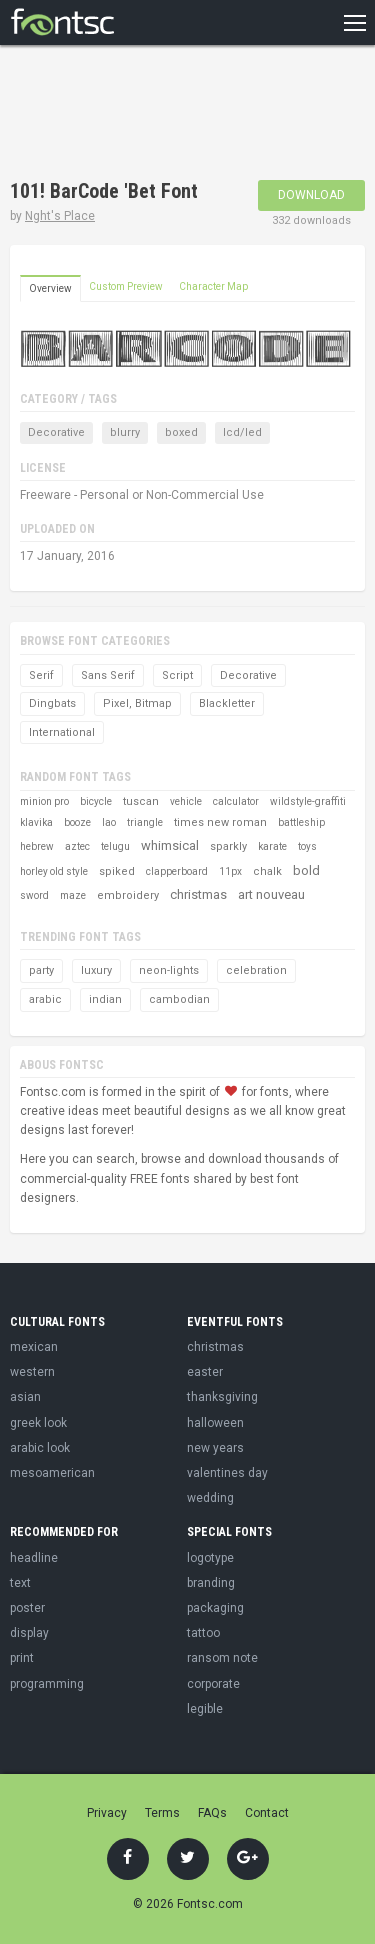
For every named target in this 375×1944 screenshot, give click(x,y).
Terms (162, 1813)
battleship (301, 822)
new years (215, 1448)
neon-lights (169, 970)
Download (311, 195)
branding (211, 1583)
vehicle (186, 801)
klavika (36, 822)
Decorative (56, 432)
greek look (38, 1423)
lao (109, 822)
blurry (125, 432)
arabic (45, 999)
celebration (256, 970)
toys (307, 846)
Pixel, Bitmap (137, 703)
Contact (267, 1813)
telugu (115, 846)
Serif (41, 675)
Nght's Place (60, 216)
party (41, 970)
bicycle (96, 801)
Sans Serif (108, 675)
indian (105, 999)
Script (177, 675)
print (22, 1658)
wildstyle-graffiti (308, 801)
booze (77, 822)
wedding (210, 1498)
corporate (213, 1684)
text (20, 1583)
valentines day (227, 1473)
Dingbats (52, 703)
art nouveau (271, 894)
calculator (236, 801)
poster (27, 1608)
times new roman (220, 822)
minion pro (44, 801)
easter (205, 1372)
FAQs (212, 1813)
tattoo (203, 1633)
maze (73, 895)
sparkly (228, 846)
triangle (145, 822)
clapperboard (177, 871)
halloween (215, 1423)
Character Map (213, 286)
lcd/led (242, 432)
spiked (117, 871)
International (62, 732)
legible (205, 1709)
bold (306, 870)
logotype (210, 1558)
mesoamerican (52, 1473)
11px (230, 871)
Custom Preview (126, 286)
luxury (96, 970)
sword (34, 895)
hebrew (37, 846)
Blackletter (227, 703)
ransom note (222, 1658)
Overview (50, 288)
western (32, 1372)
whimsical (170, 845)
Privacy (107, 1813)
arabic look (40, 1448)
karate (272, 846)
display (29, 1633)
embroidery (128, 895)
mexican (34, 1347)
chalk (267, 871)
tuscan (141, 801)
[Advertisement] (170, 115)
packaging (215, 1608)
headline (34, 1558)
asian (25, 1397)
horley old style (54, 871)
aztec (77, 846)
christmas (198, 894)
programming (47, 1684)
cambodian (179, 999)
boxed (181, 432)
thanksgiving (222, 1397)
